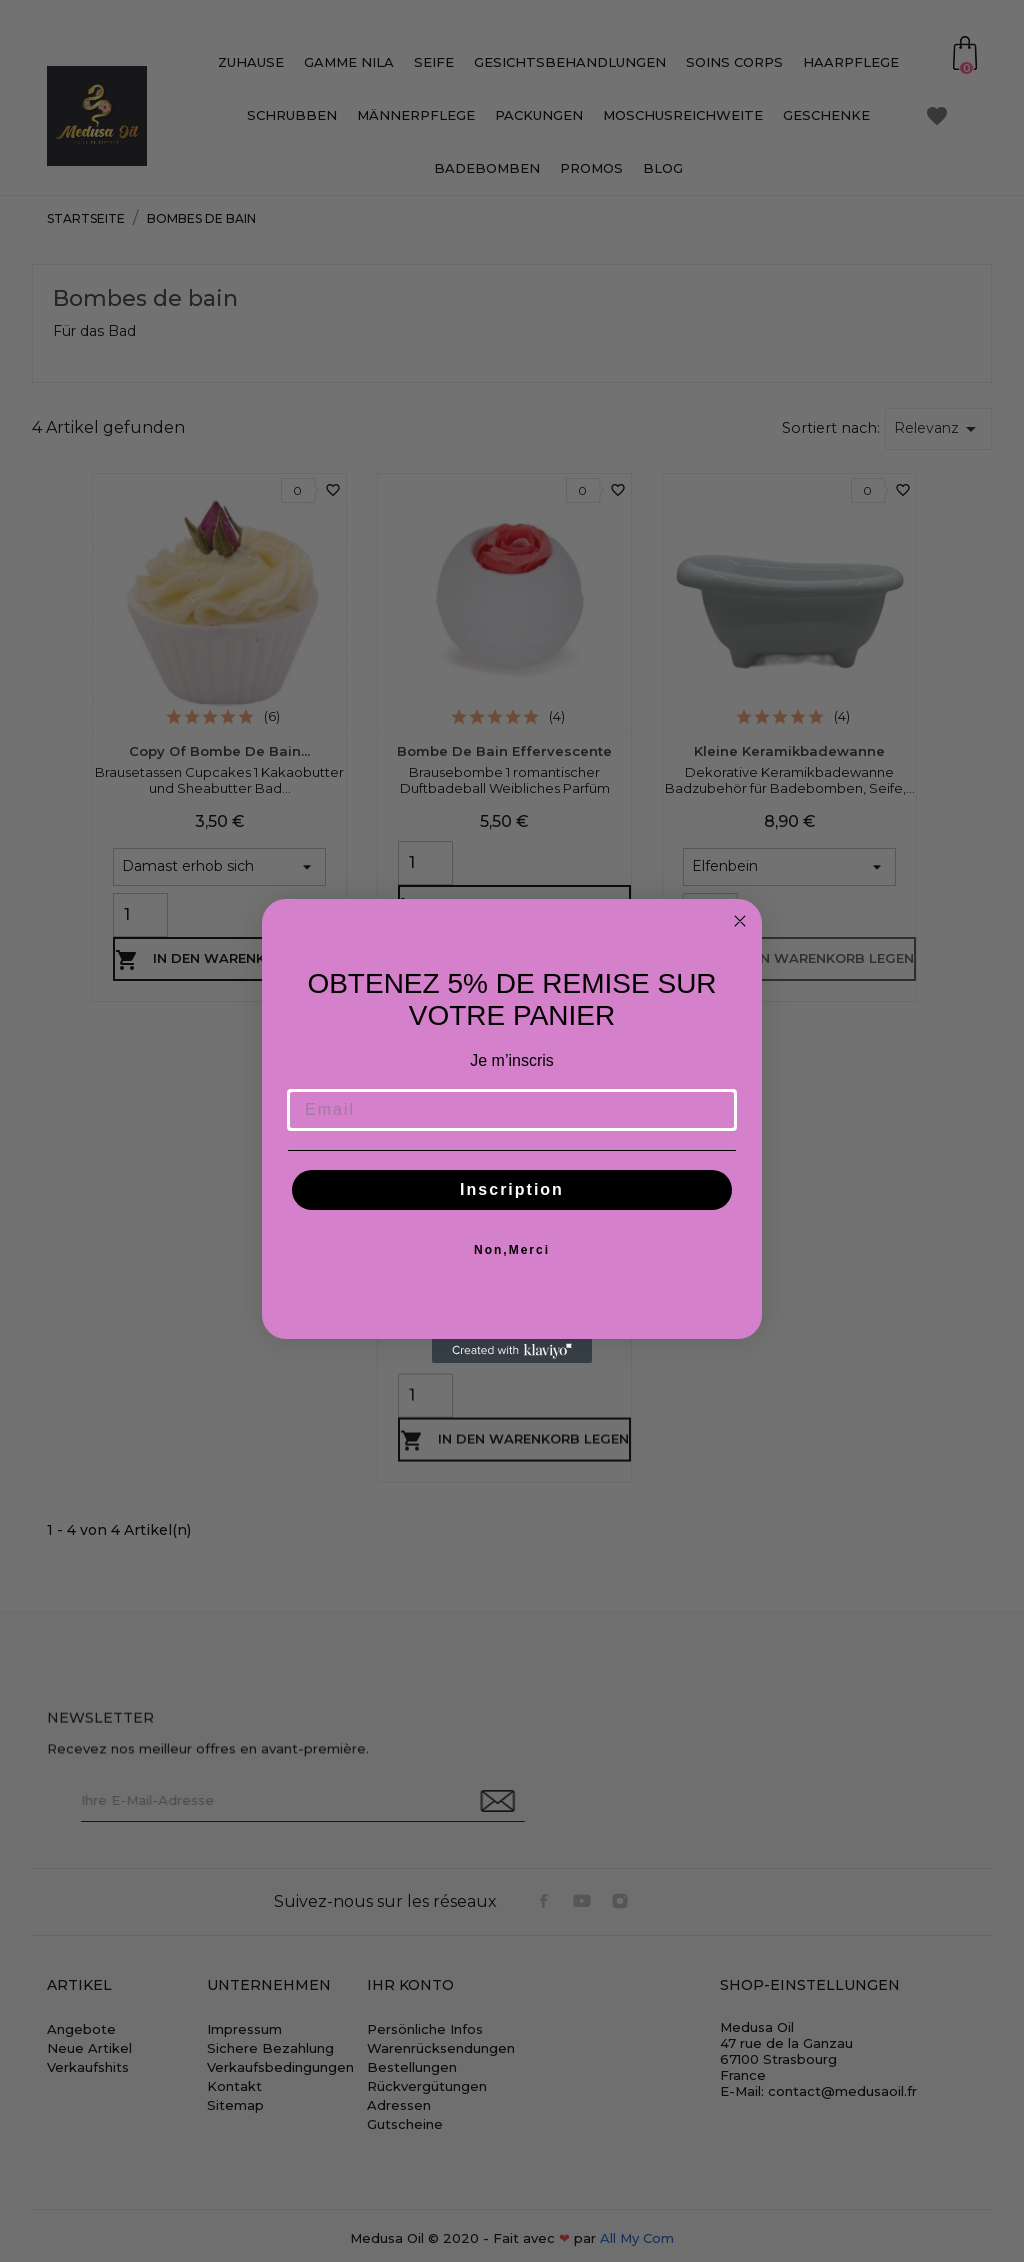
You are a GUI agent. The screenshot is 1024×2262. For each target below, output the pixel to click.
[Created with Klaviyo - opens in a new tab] (512, 1351)
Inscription (512, 1189)
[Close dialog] (740, 921)
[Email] (512, 1110)
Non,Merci (512, 1250)
